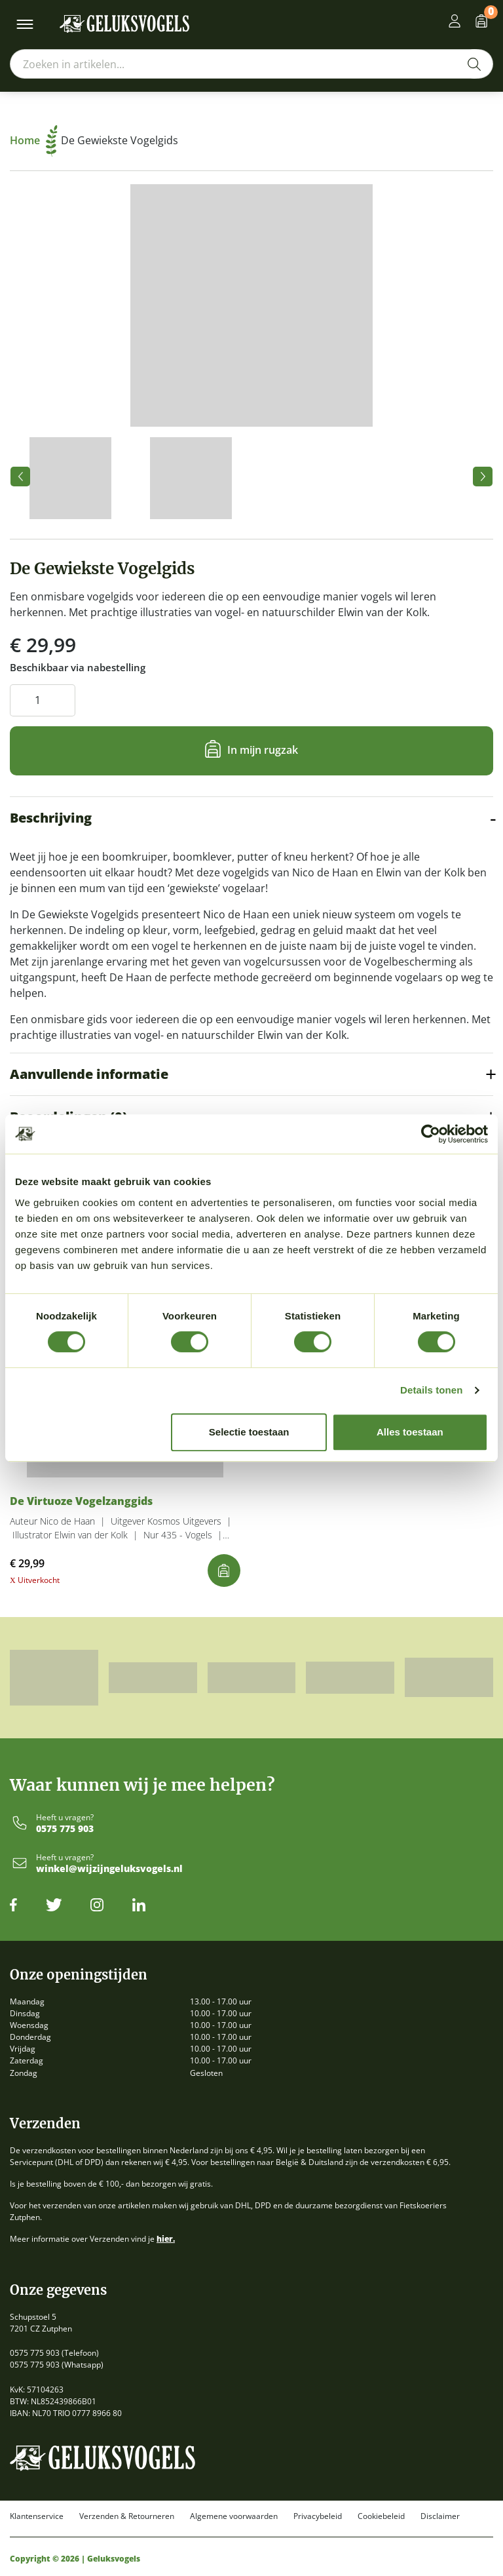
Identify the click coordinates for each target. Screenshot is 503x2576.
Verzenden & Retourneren (126, 2516)
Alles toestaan (410, 1431)
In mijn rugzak (262, 750)
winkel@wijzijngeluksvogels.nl (109, 1869)
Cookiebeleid (381, 2516)
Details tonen (431, 1389)
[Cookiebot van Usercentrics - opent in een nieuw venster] (430, 1134)
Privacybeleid (317, 2516)
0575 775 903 (65, 1829)
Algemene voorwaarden (234, 2516)
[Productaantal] (42, 700)
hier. (166, 2238)
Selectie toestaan (249, 1431)
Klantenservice (37, 2516)
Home (34, 140)
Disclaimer (440, 2516)
